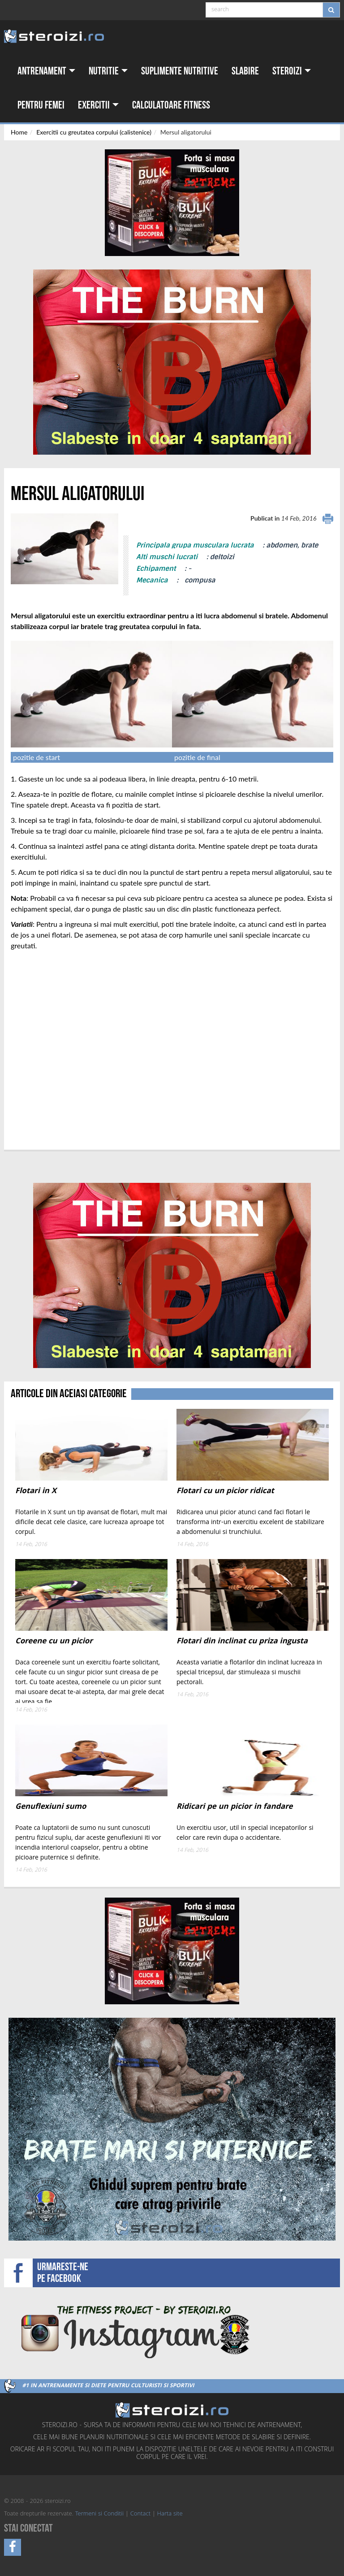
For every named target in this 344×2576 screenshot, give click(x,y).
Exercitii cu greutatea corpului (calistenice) (93, 132)
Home (19, 132)
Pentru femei (40, 105)
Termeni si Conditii (99, 2514)
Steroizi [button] (291, 71)
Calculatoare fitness (171, 105)
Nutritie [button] (108, 71)
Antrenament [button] (46, 71)
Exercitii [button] (98, 105)
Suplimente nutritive (179, 71)
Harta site (170, 2514)
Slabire (245, 71)
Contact (140, 2514)
